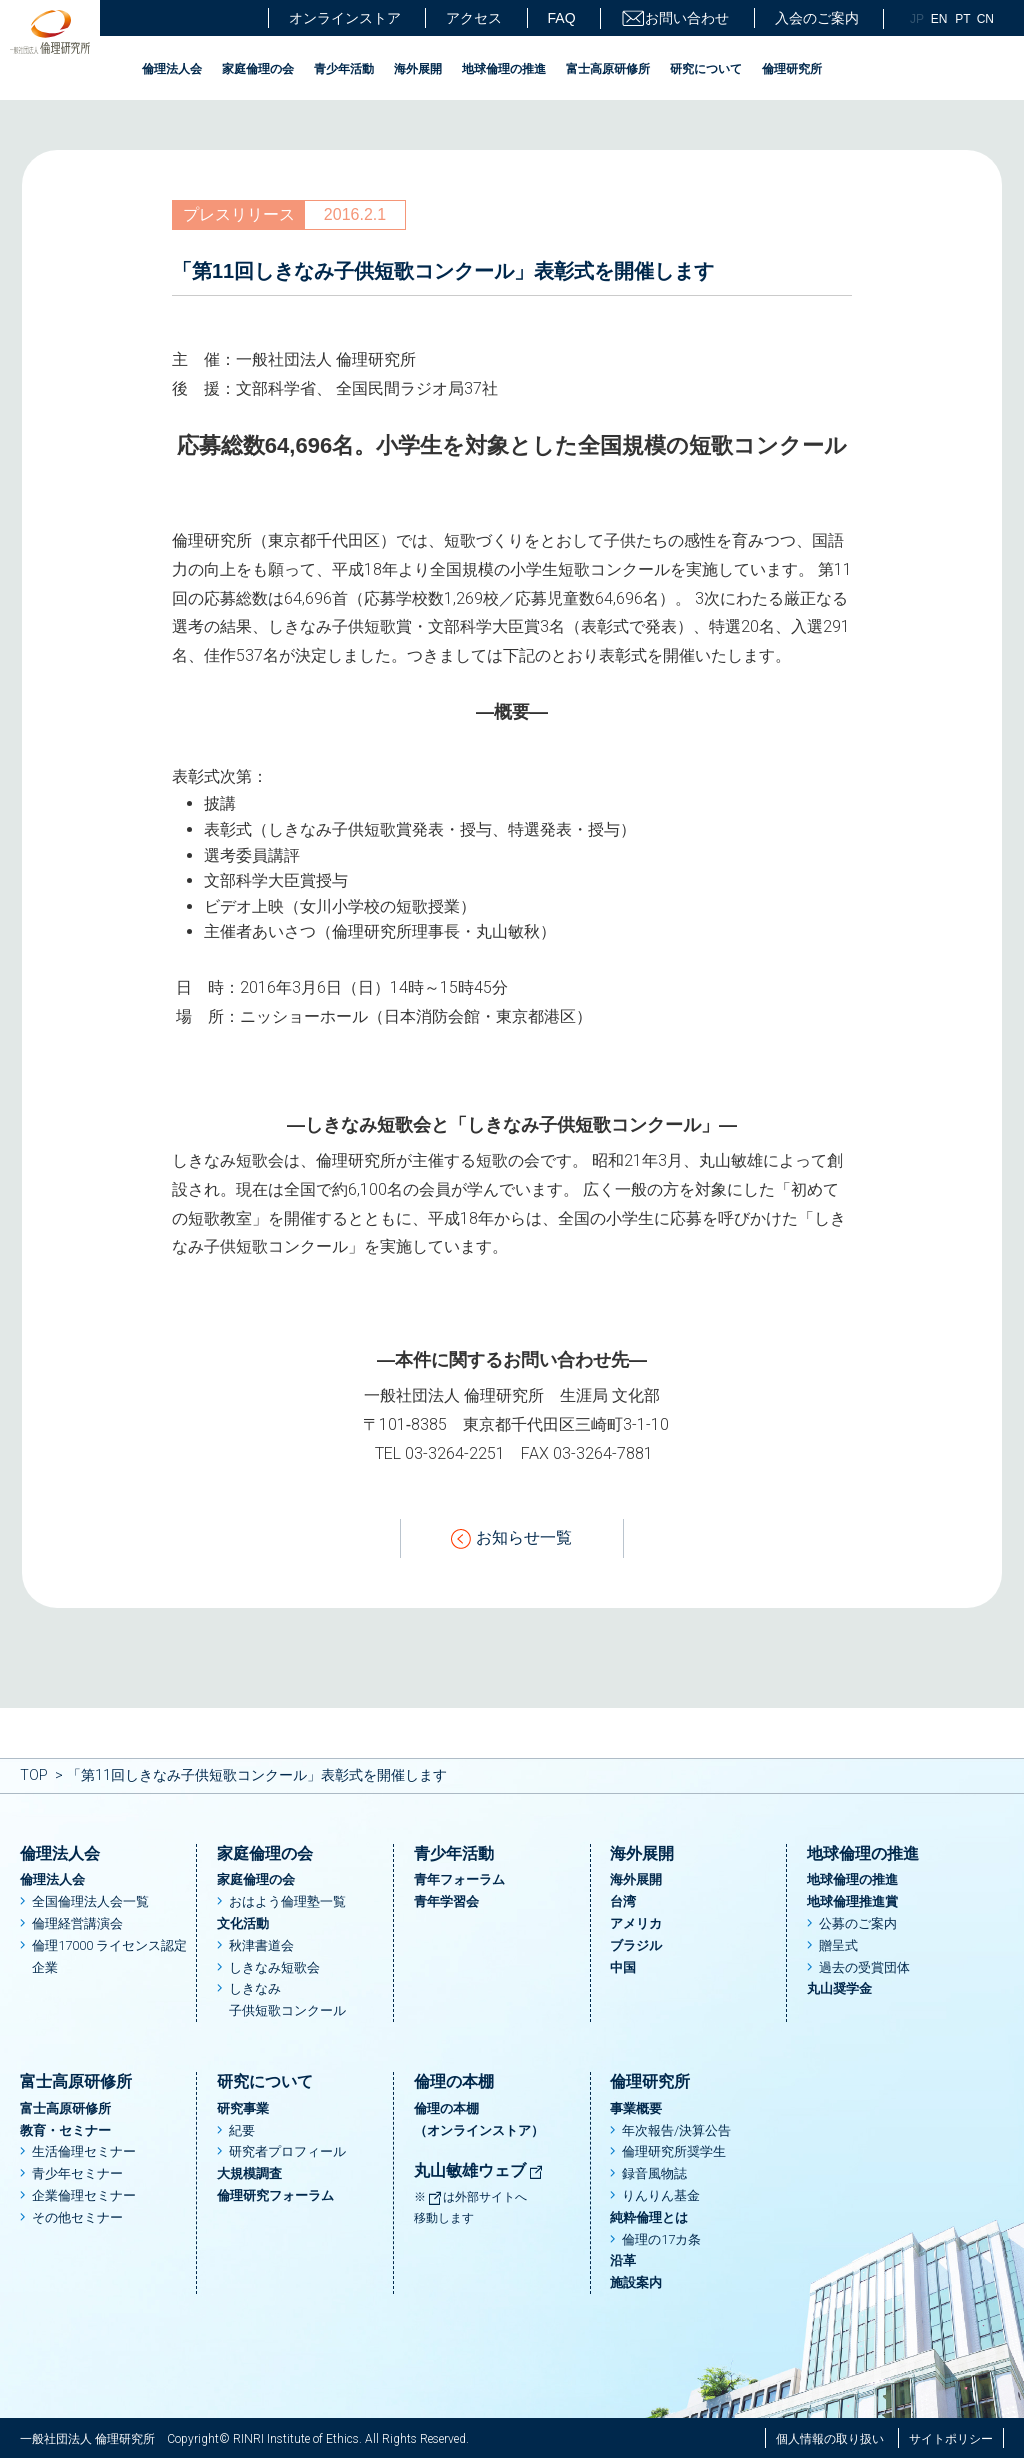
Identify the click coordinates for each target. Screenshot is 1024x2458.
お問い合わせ (675, 18)
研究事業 (243, 2108)
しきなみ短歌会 (274, 1967)
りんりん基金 (661, 2195)
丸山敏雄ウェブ (479, 2170)
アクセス (474, 18)
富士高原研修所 (608, 69)
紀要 (242, 2130)
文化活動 (243, 1923)
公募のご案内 (858, 1923)
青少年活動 (344, 69)
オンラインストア (345, 18)
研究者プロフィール (287, 2151)
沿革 (623, 2260)
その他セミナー (77, 2217)
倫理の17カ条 (661, 2239)
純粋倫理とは (649, 2217)
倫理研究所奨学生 (674, 2151)
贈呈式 (838, 1945)
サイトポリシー (951, 2439)
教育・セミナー (65, 2130)
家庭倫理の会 (258, 69)
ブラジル (636, 1945)
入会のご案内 (817, 18)
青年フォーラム (459, 1879)
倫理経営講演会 (77, 1923)
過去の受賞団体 (864, 1967)
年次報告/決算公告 (676, 2130)
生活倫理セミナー (84, 2151)
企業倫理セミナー (84, 2195)
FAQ (562, 18)
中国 (623, 1967)
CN (985, 19)
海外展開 (418, 69)
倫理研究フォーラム (275, 2195)
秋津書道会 (261, 1945)
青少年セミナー (77, 2173)
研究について (706, 69)
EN (939, 19)
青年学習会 (446, 1901)
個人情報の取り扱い (830, 2439)
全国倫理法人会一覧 (90, 1901)
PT (962, 19)
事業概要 (636, 2108)
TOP (34, 1775)
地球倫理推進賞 (852, 1901)
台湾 (623, 1901)
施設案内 (636, 2282)
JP (917, 19)
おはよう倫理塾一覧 (287, 1901)
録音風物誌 (654, 2173)
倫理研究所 (792, 69)
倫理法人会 (172, 69)
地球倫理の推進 (504, 69)
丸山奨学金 (839, 1988)
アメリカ (636, 1923)
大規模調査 (249, 2173)
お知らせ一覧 (511, 1538)
